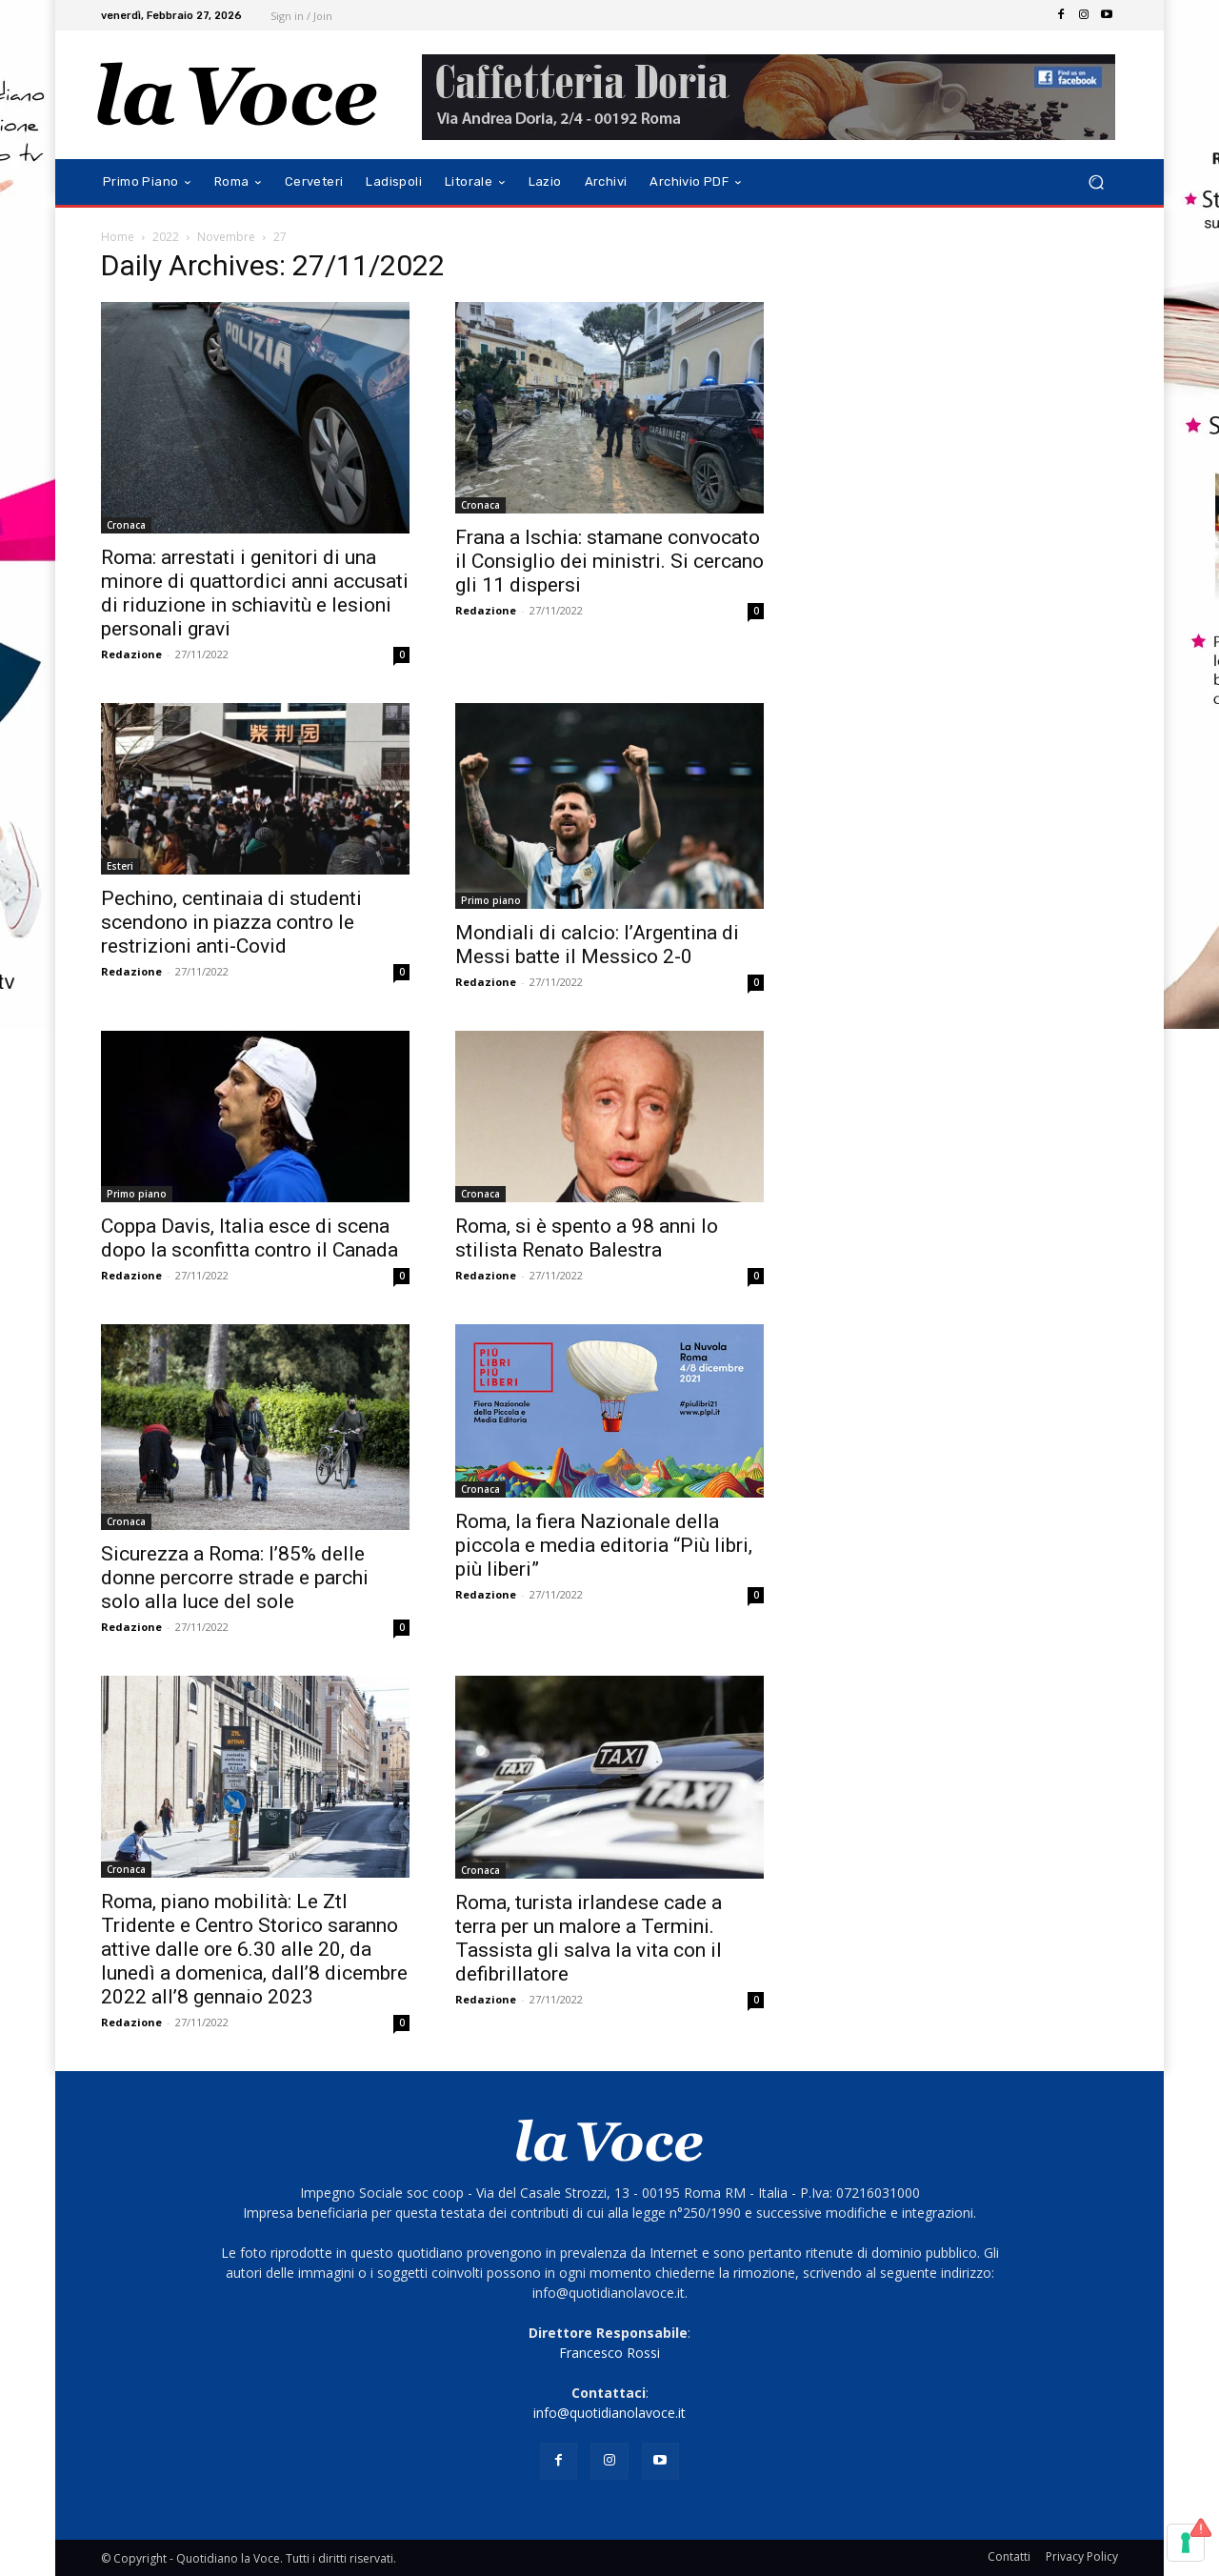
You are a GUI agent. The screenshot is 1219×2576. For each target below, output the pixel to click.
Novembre (226, 237)
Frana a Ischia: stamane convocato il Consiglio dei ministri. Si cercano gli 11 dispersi (609, 561)
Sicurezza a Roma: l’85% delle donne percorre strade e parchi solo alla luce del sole (235, 1577)
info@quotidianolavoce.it (609, 2413)
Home (117, 237)
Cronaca (126, 525)
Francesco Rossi (609, 2353)
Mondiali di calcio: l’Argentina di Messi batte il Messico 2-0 (597, 944)
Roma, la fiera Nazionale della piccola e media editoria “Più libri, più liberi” (603, 1545)
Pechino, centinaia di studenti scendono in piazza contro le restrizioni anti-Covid (231, 922)
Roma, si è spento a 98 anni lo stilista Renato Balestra (586, 1238)
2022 (165, 237)
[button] (1095, 182)
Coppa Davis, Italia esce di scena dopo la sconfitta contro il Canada (249, 1238)
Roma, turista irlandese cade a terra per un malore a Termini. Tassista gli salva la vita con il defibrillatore (588, 1938)
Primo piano (491, 900)
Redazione (131, 654)
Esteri (120, 866)
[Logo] (237, 95)
